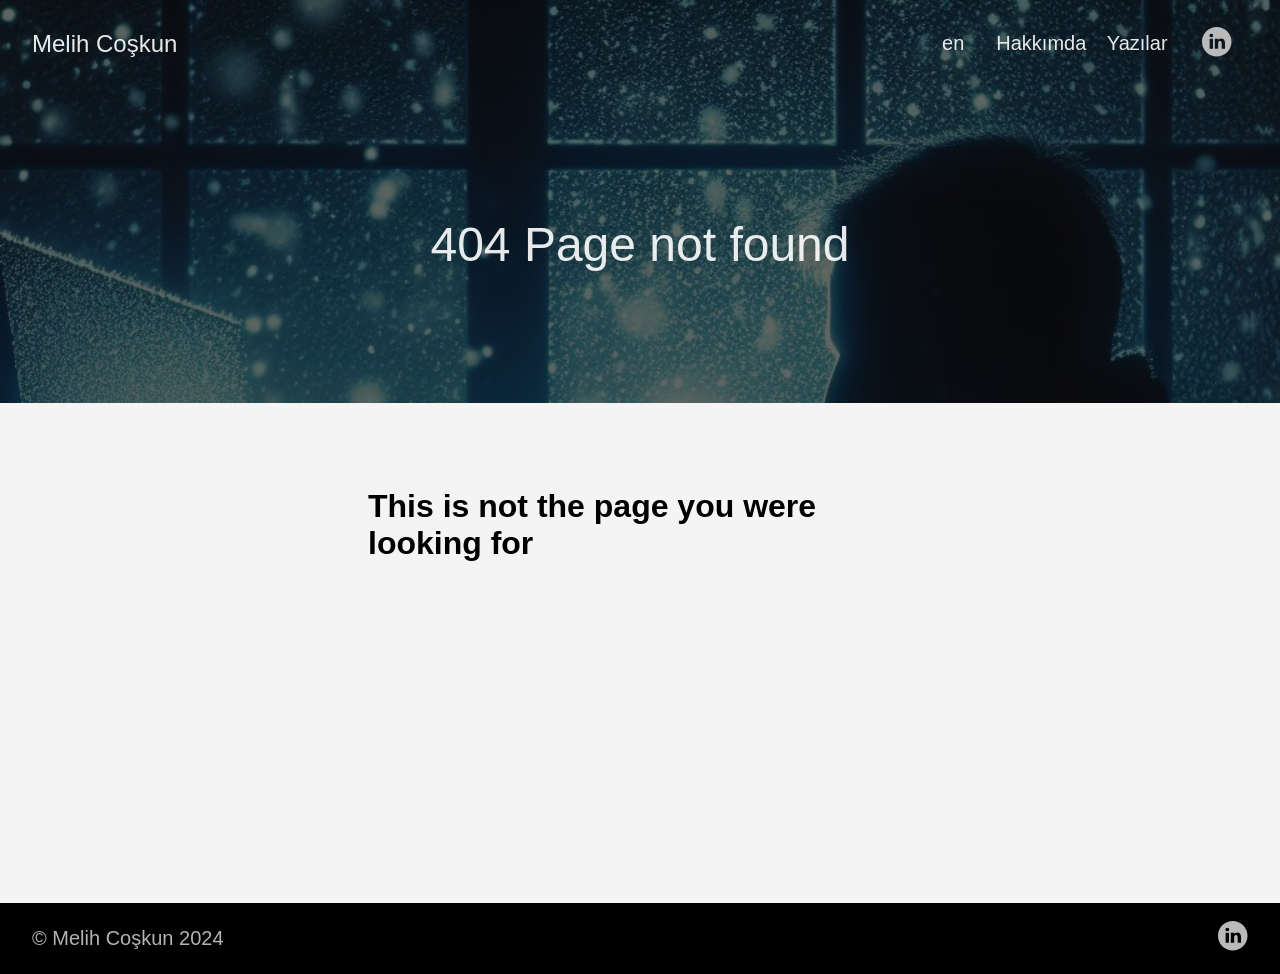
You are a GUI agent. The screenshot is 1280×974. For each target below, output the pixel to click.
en (953, 43)
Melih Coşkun (104, 43)
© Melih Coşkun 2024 (128, 938)
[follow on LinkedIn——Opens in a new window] (1222, 43)
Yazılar (1137, 43)
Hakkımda (1041, 43)
